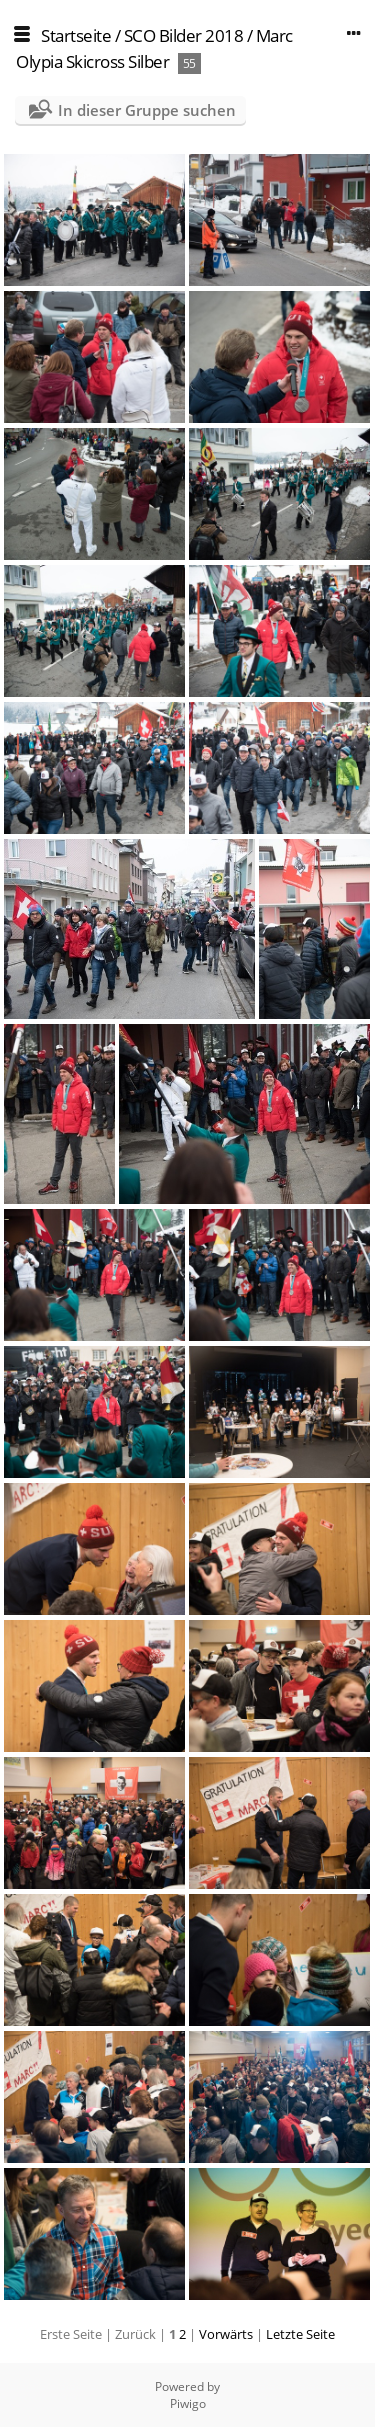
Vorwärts (226, 2334)
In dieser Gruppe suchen (147, 110)
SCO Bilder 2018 (184, 35)
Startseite (76, 35)
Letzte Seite (300, 2334)
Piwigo (188, 2403)
